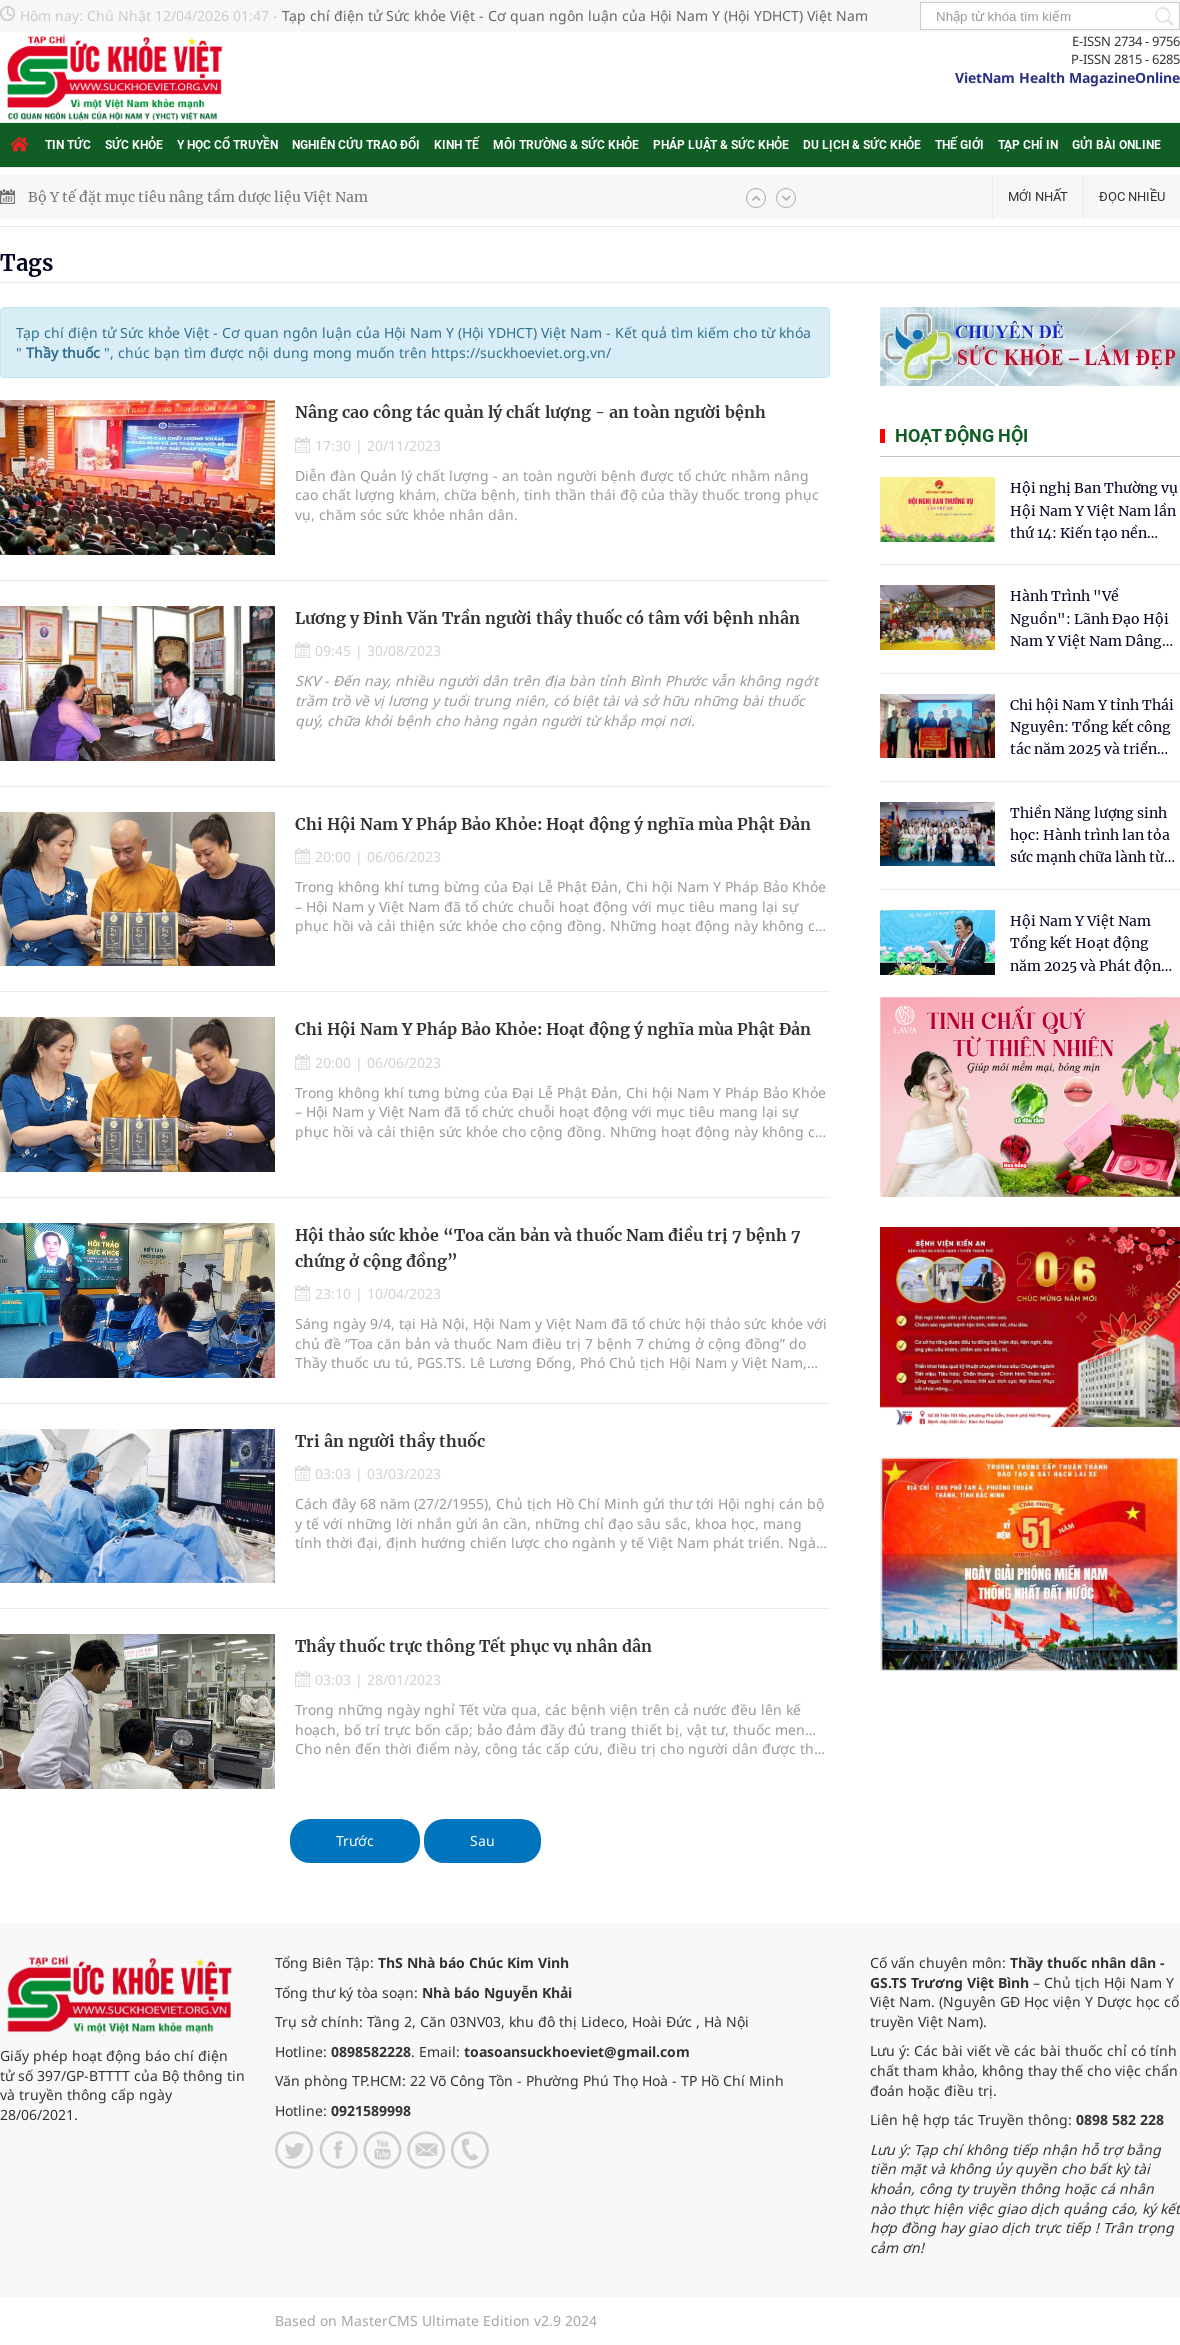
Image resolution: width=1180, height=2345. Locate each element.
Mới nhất (1038, 196)
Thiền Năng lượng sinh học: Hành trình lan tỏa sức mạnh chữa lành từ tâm (1090, 836)
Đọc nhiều (1132, 196)
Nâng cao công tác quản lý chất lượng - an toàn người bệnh (530, 412)
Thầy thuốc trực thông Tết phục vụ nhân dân (473, 1646)
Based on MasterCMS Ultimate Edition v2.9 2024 (436, 2320)
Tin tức (68, 145)
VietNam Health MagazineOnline (1067, 77)
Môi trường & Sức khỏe (566, 145)
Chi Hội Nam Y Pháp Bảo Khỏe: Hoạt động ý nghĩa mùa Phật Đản (553, 824)
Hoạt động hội (961, 435)
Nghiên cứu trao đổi (356, 145)
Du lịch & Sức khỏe (862, 145)
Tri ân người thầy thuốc (390, 1441)
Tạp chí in (1028, 145)
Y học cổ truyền (227, 145)
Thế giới (959, 145)
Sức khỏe (134, 145)
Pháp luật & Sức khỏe (721, 145)
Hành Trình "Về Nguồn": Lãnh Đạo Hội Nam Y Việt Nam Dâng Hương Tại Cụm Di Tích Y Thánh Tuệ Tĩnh (1090, 619)
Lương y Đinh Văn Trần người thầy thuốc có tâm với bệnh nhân (547, 618)
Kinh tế (456, 145)
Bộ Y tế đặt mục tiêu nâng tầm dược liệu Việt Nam (198, 197)
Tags (26, 263)
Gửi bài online (1116, 145)
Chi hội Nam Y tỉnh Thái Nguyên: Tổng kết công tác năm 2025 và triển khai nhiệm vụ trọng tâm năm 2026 (1092, 728)
